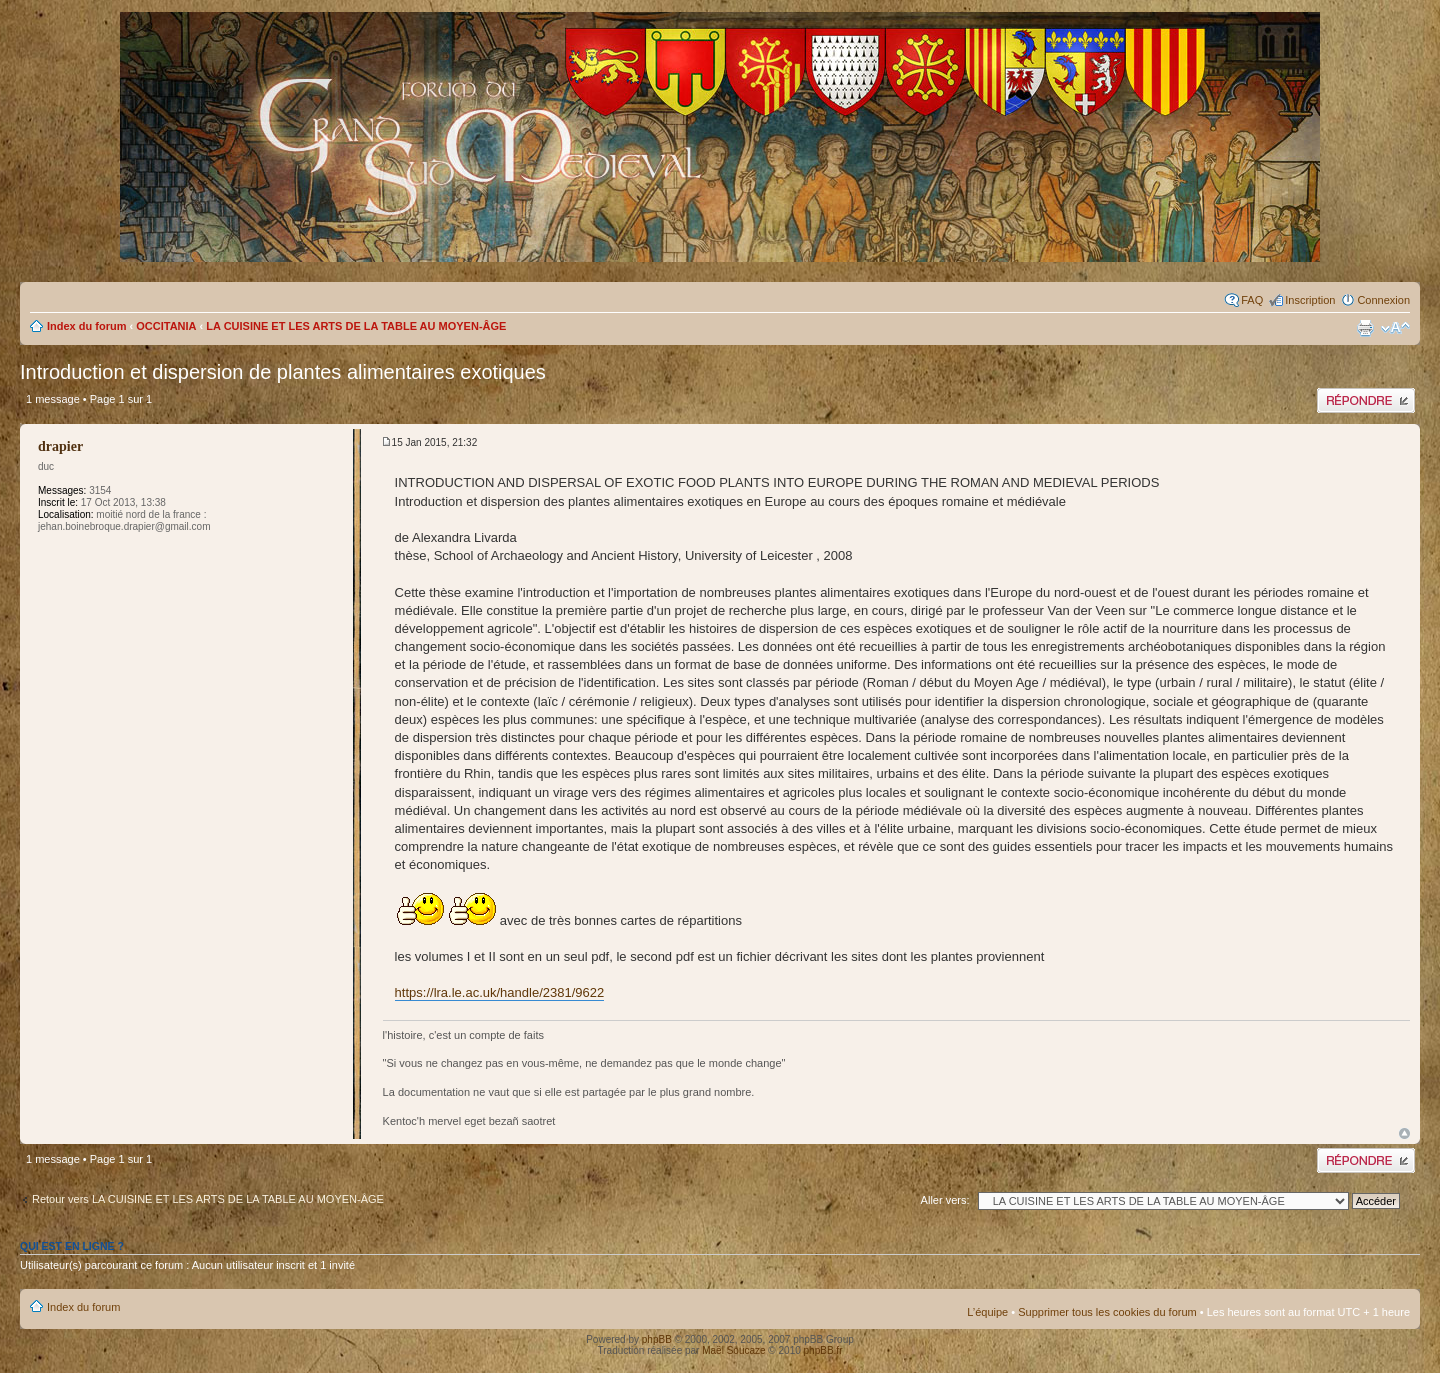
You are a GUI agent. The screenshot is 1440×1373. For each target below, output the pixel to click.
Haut (1404, 1133)
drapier (60, 446)
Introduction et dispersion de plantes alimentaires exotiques (283, 372)
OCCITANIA (166, 326)
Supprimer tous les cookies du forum (1107, 1312)
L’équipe (987, 1312)
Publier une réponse (1366, 400)
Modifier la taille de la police (1395, 328)
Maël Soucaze (733, 1350)
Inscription (1310, 300)
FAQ (1252, 300)
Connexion (1383, 300)
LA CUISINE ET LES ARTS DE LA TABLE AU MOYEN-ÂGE (356, 326)
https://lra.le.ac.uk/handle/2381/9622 (500, 992)
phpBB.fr (823, 1350)
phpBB (657, 1339)
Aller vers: (945, 1200)
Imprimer (1365, 328)
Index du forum (86, 326)
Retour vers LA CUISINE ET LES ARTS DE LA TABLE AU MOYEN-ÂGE (208, 1199)
